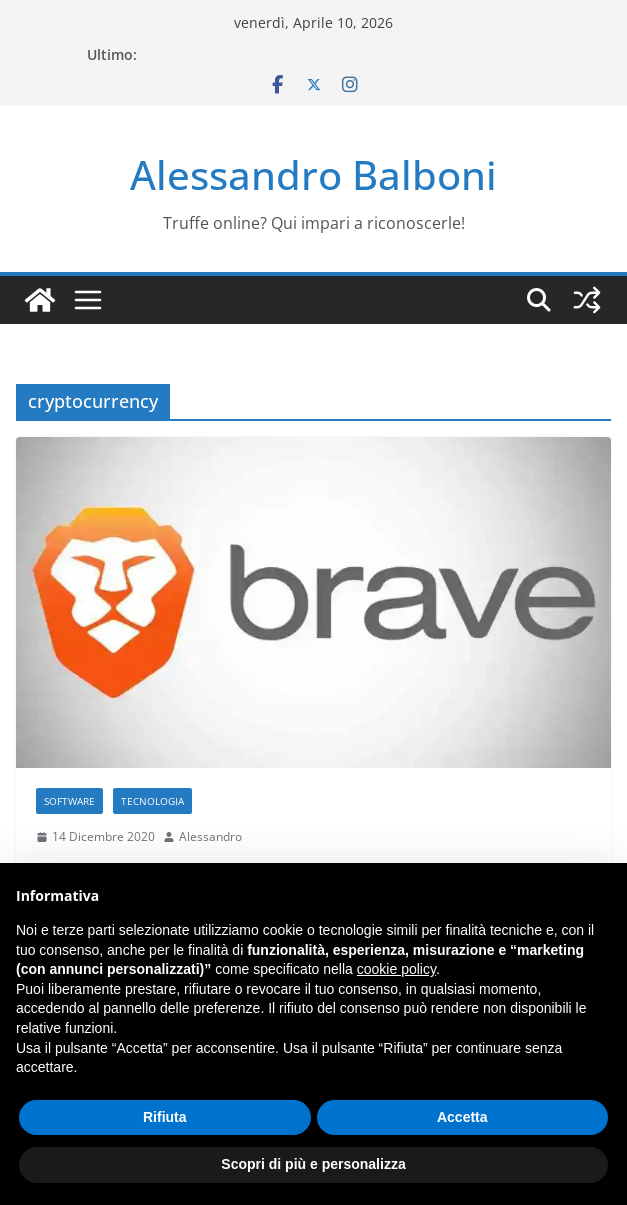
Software (69, 801)
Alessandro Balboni (313, 174)
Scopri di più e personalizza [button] (313, 1164)
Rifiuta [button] (165, 1117)
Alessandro (210, 836)
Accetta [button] (462, 1117)
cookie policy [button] (396, 969)
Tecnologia (152, 801)
